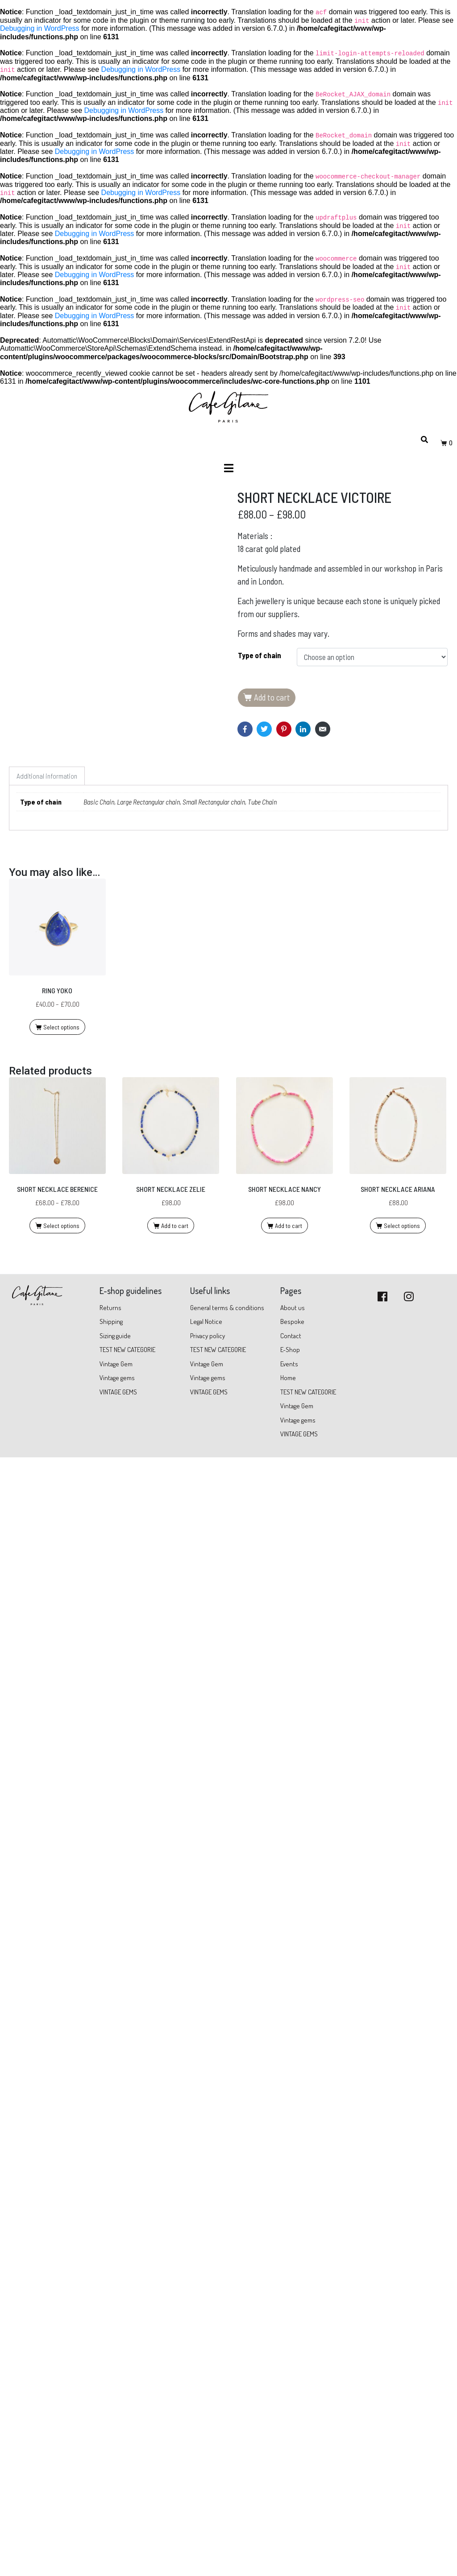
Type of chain (259, 655)
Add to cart (272, 697)
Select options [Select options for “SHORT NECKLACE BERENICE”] (61, 2545)
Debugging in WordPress (39, 28)
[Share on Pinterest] (283, 729)
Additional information (47, 2096)
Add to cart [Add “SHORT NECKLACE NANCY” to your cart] (288, 2545)
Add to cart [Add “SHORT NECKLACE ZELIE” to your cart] (174, 2545)
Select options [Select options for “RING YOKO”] (61, 2347)
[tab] (47, 2096)
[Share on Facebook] (245, 729)
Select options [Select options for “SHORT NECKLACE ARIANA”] (402, 2545)
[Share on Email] (322, 729)
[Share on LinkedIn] (303, 729)
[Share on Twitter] (264, 729)
